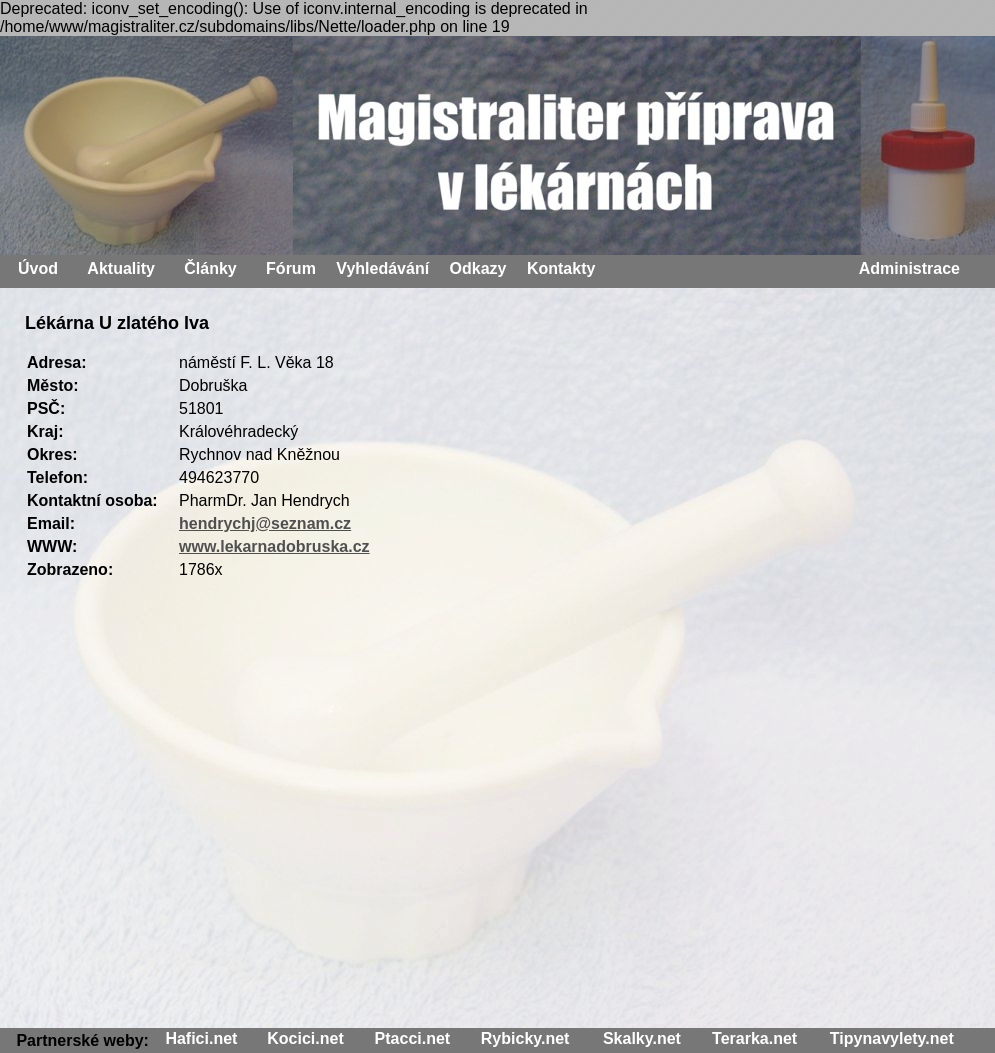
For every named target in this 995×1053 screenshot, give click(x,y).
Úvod (38, 268)
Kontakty (561, 268)
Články (210, 268)
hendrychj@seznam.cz (265, 523)
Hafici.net (201, 1038)
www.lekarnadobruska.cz (274, 546)
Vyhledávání (382, 268)
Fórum (291, 268)
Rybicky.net (525, 1038)
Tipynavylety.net (892, 1038)
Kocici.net (305, 1038)
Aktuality (121, 268)
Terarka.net (754, 1038)
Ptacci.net (413, 1038)
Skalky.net (642, 1038)
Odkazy (478, 268)
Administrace (909, 268)
